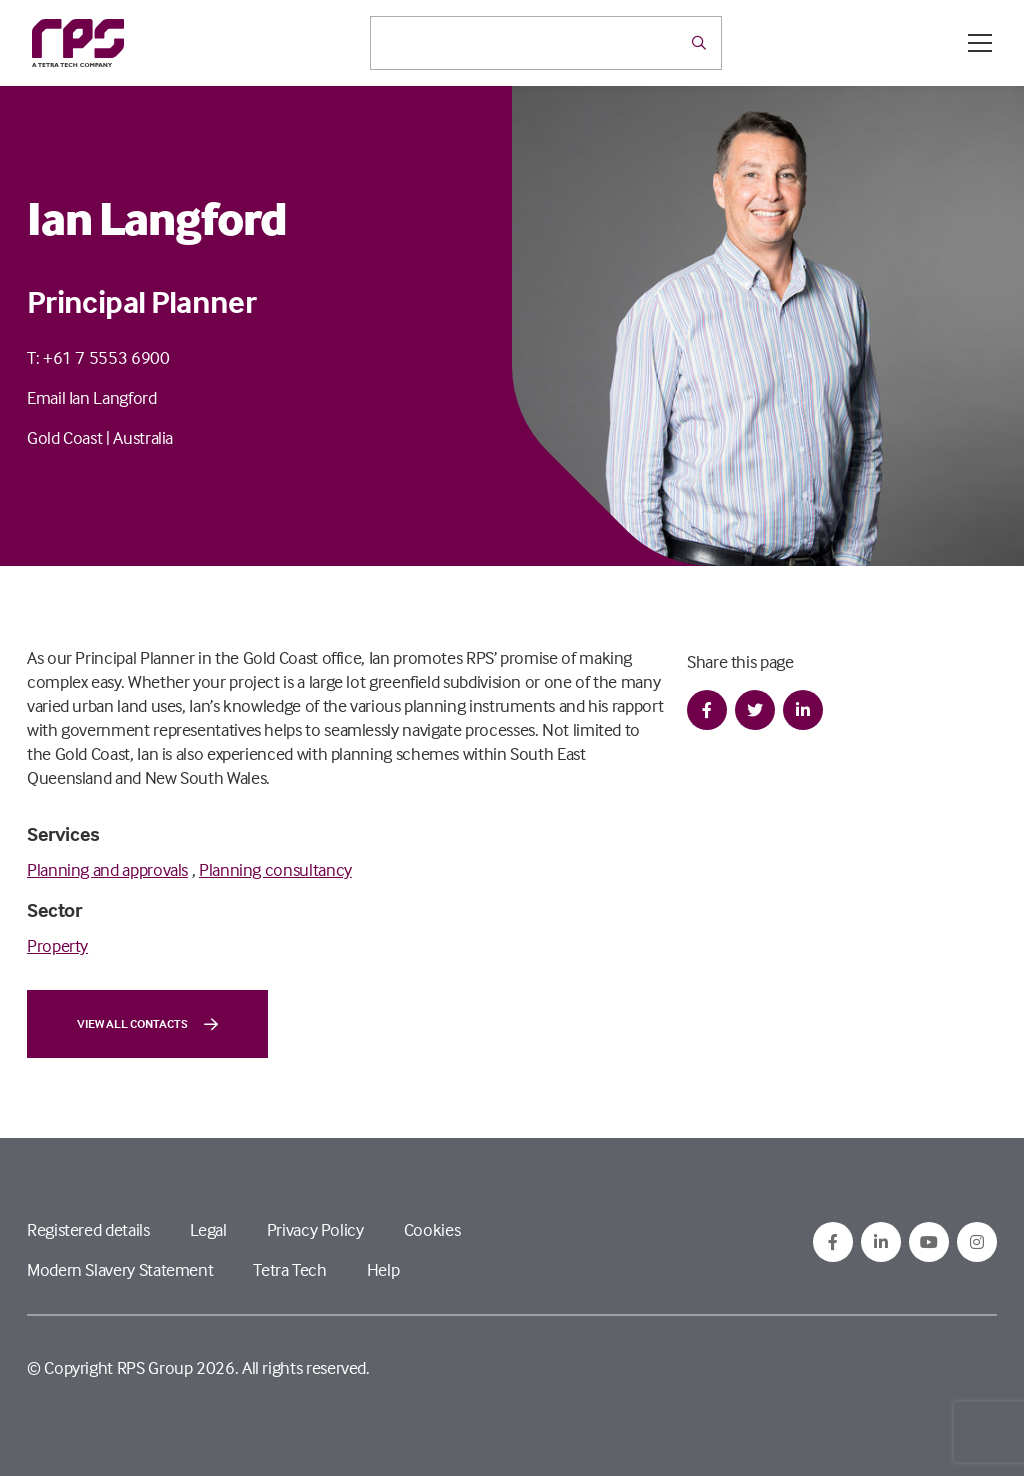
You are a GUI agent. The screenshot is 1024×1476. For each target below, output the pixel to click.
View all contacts (147, 1024)
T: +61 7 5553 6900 (98, 357)
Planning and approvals (107, 869)
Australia (143, 437)
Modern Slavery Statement (120, 1269)
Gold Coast (64, 437)
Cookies (432, 1229)
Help (383, 1269)
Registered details (88, 1229)
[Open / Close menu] (980, 43)
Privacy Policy (315, 1229)
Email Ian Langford (92, 397)
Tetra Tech (289, 1269)
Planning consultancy (275, 869)
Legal (208, 1229)
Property (57, 945)
